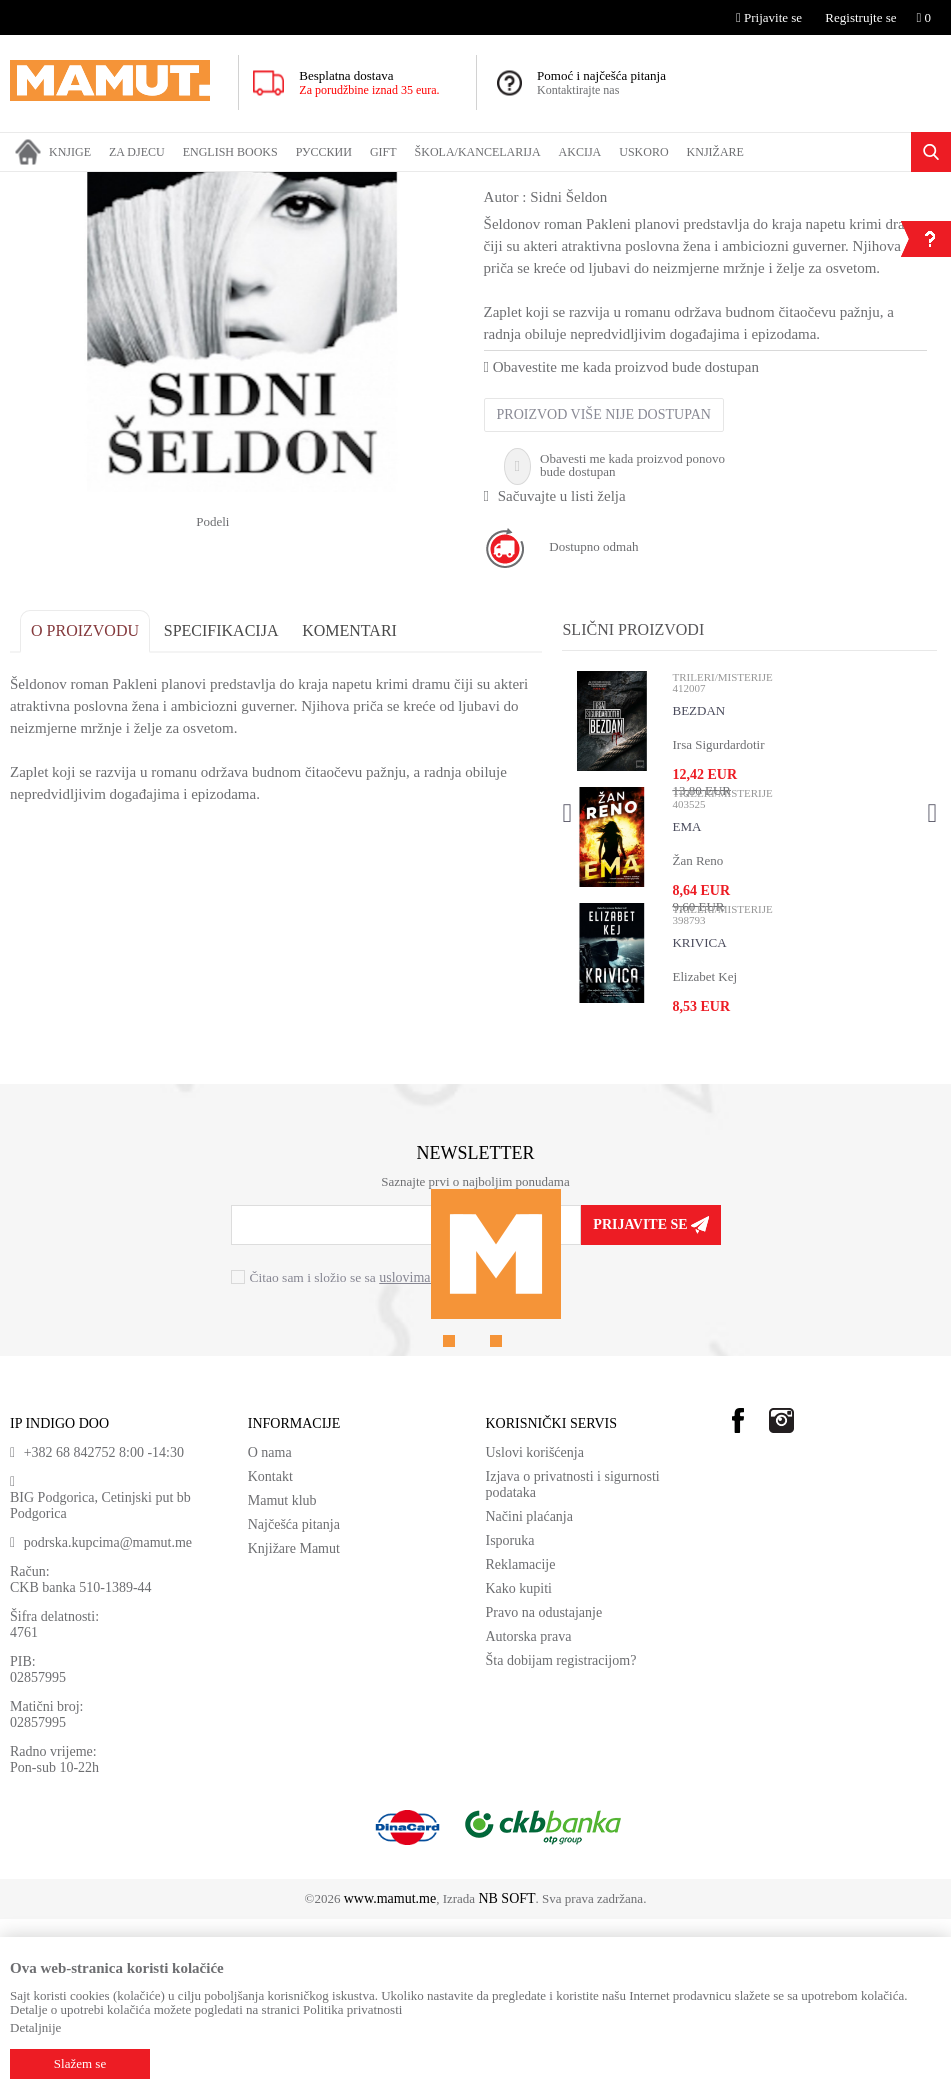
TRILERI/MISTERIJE (485, 185)
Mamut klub (282, 1680)
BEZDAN (698, 889)
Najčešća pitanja (294, 1704)
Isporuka (510, 1720)
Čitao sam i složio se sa (371, 1456)
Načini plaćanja (529, 1696)
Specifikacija (221, 809)
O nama (270, 1632)
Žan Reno (697, 1039)
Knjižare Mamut (294, 1728)
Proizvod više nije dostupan (603, 593)
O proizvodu (85, 809)
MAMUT (33, 185)
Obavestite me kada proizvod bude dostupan (620, 546)
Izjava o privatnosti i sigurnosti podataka (573, 1664)
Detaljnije (35, 2027)
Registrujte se (860, 17)
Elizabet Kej (704, 1155)
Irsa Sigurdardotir (718, 923)
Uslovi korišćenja (535, 1632)
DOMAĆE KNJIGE (177, 185)
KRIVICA (699, 1121)
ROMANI (264, 185)
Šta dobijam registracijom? (561, 1840)
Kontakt (270, 1656)
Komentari (349, 809)
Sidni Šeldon (568, 376)
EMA (686, 1005)
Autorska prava (529, 1816)
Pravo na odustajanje (544, 1792)
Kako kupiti (519, 1768)
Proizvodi (92, 185)
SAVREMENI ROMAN (360, 185)
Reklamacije (521, 1744)
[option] (242, 456)
